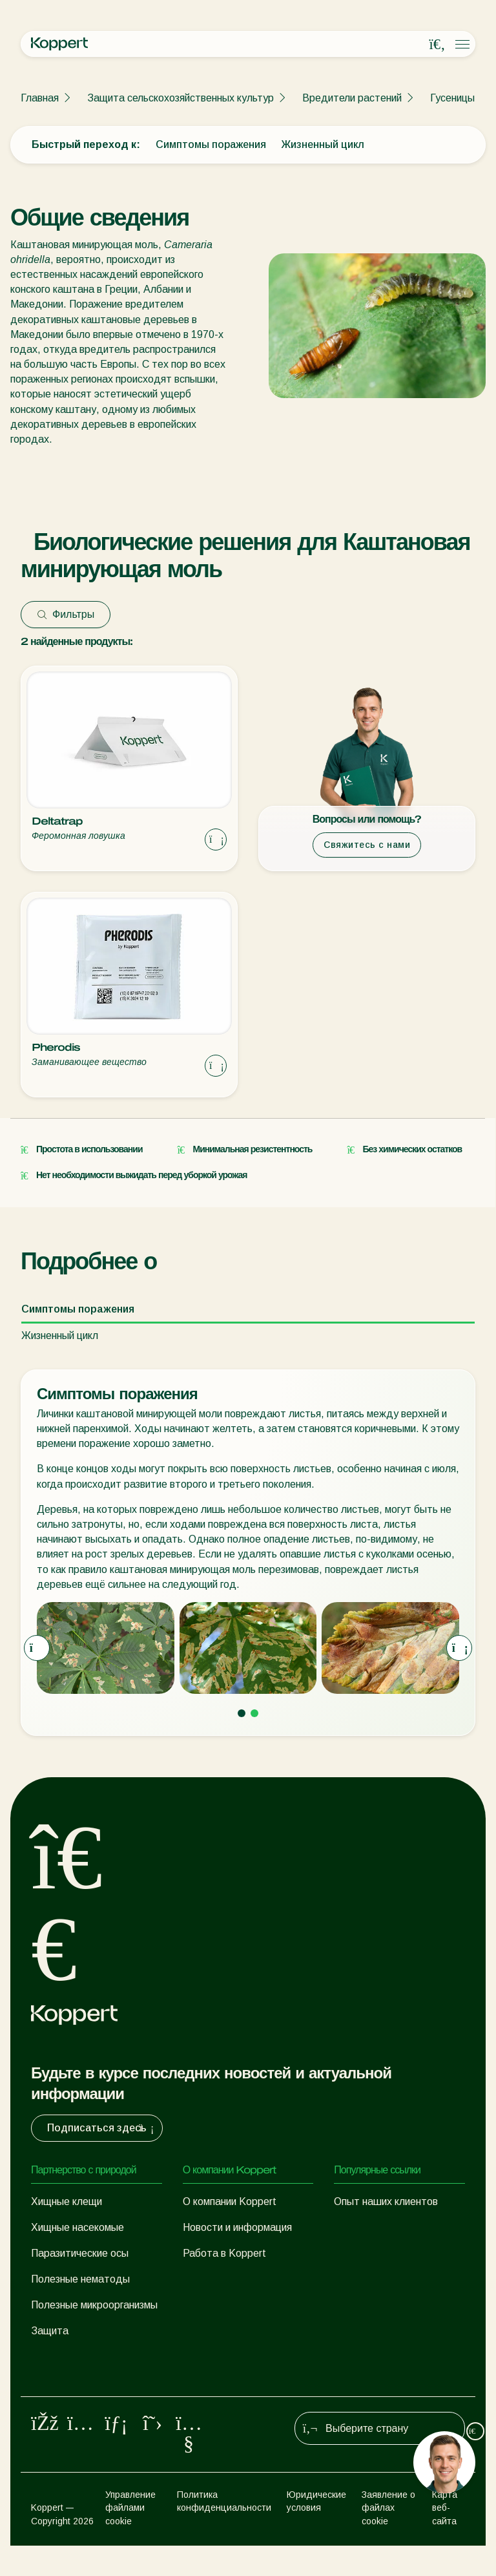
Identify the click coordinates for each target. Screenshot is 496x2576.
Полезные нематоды (80, 2279)
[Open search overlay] (437, 45)
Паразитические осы (80, 2253)
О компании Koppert (229, 2201)
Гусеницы (452, 97)
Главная (40, 97)
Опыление (55, 2387)
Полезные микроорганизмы (94, 2304)
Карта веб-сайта (444, 2538)
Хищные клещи (66, 2201)
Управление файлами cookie (130, 2538)
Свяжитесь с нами (367, 844)
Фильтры (65, 614)
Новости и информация (237, 2227)
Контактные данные (231, 2279)
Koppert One (363, 2227)
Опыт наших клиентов (386, 2201)
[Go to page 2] (254, 1713)
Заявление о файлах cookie (388, 2538)
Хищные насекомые (77, 2227)
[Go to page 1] (241, 1713)
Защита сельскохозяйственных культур (180, 97)
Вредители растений (352, 97)
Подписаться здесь (102, 2128)
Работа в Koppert (224, 2253)
